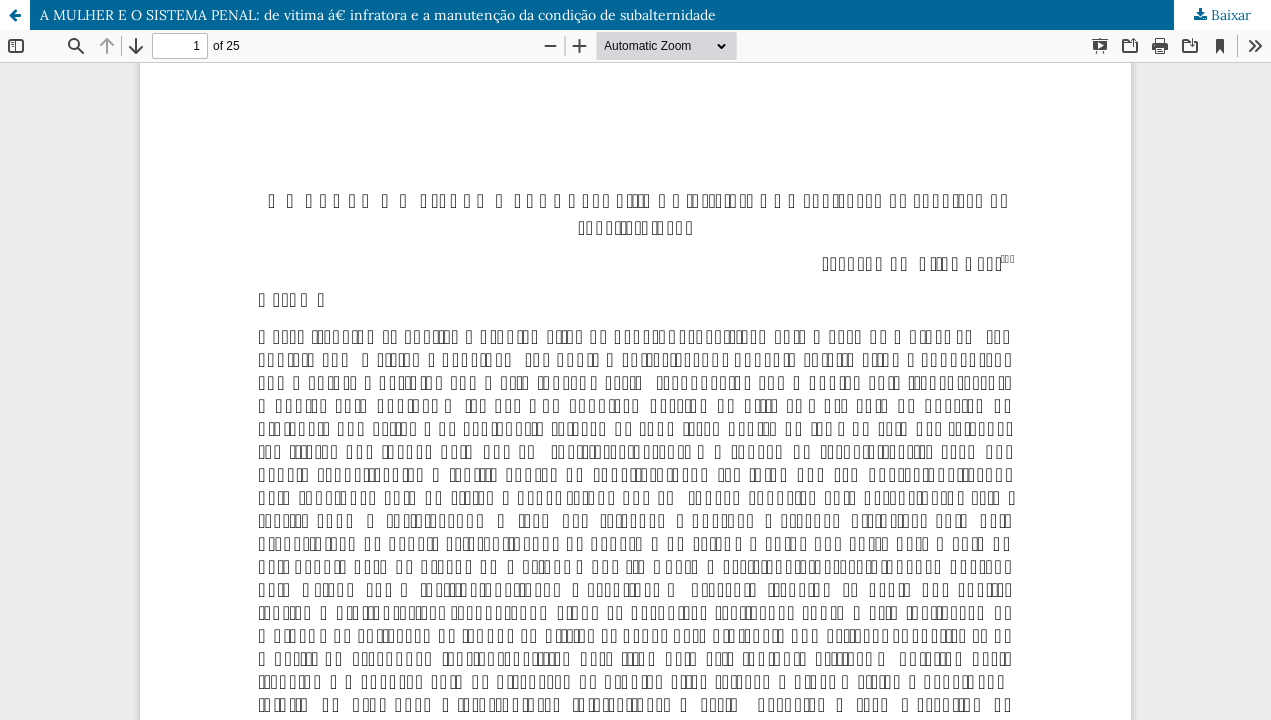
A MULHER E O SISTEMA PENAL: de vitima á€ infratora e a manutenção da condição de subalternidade (378, 15)
